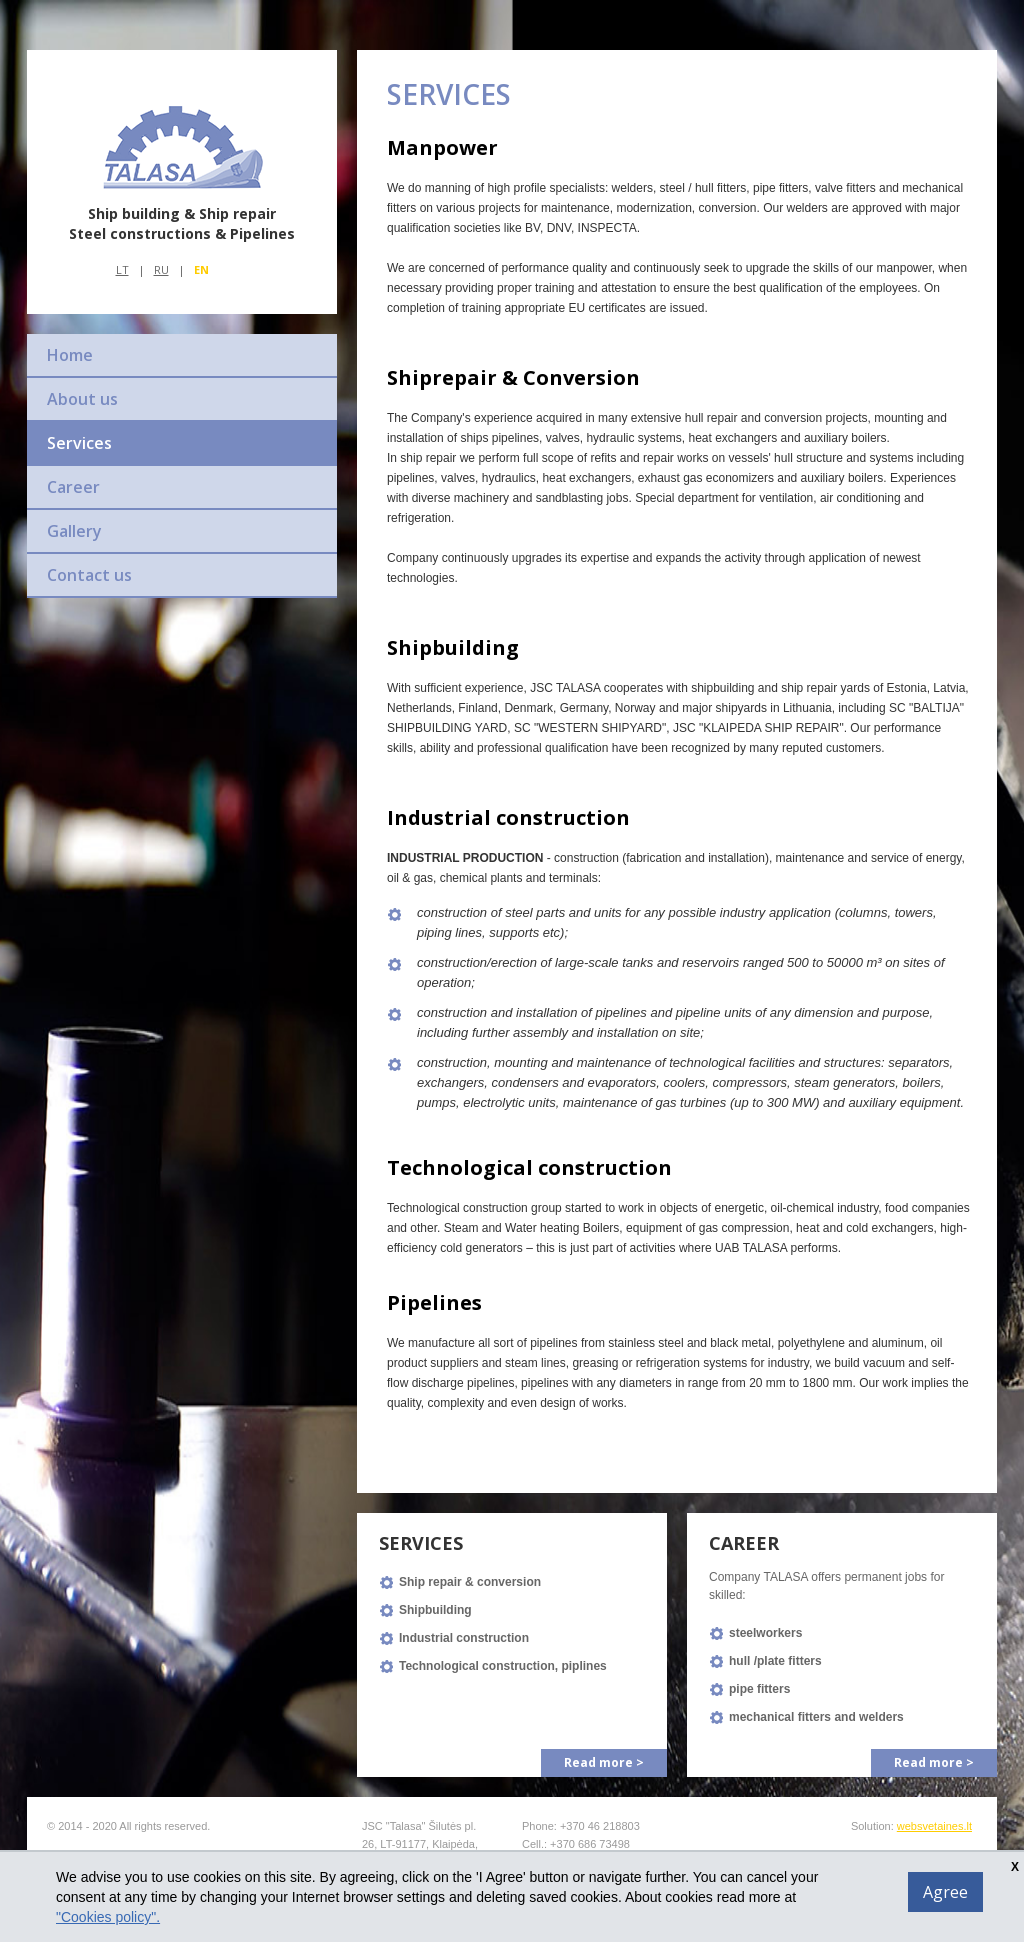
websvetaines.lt (934, 1826)
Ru (161, 269)
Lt (122, 269)
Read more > (604, 1762)
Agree (945, 1892)
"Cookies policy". (108, 1917)
